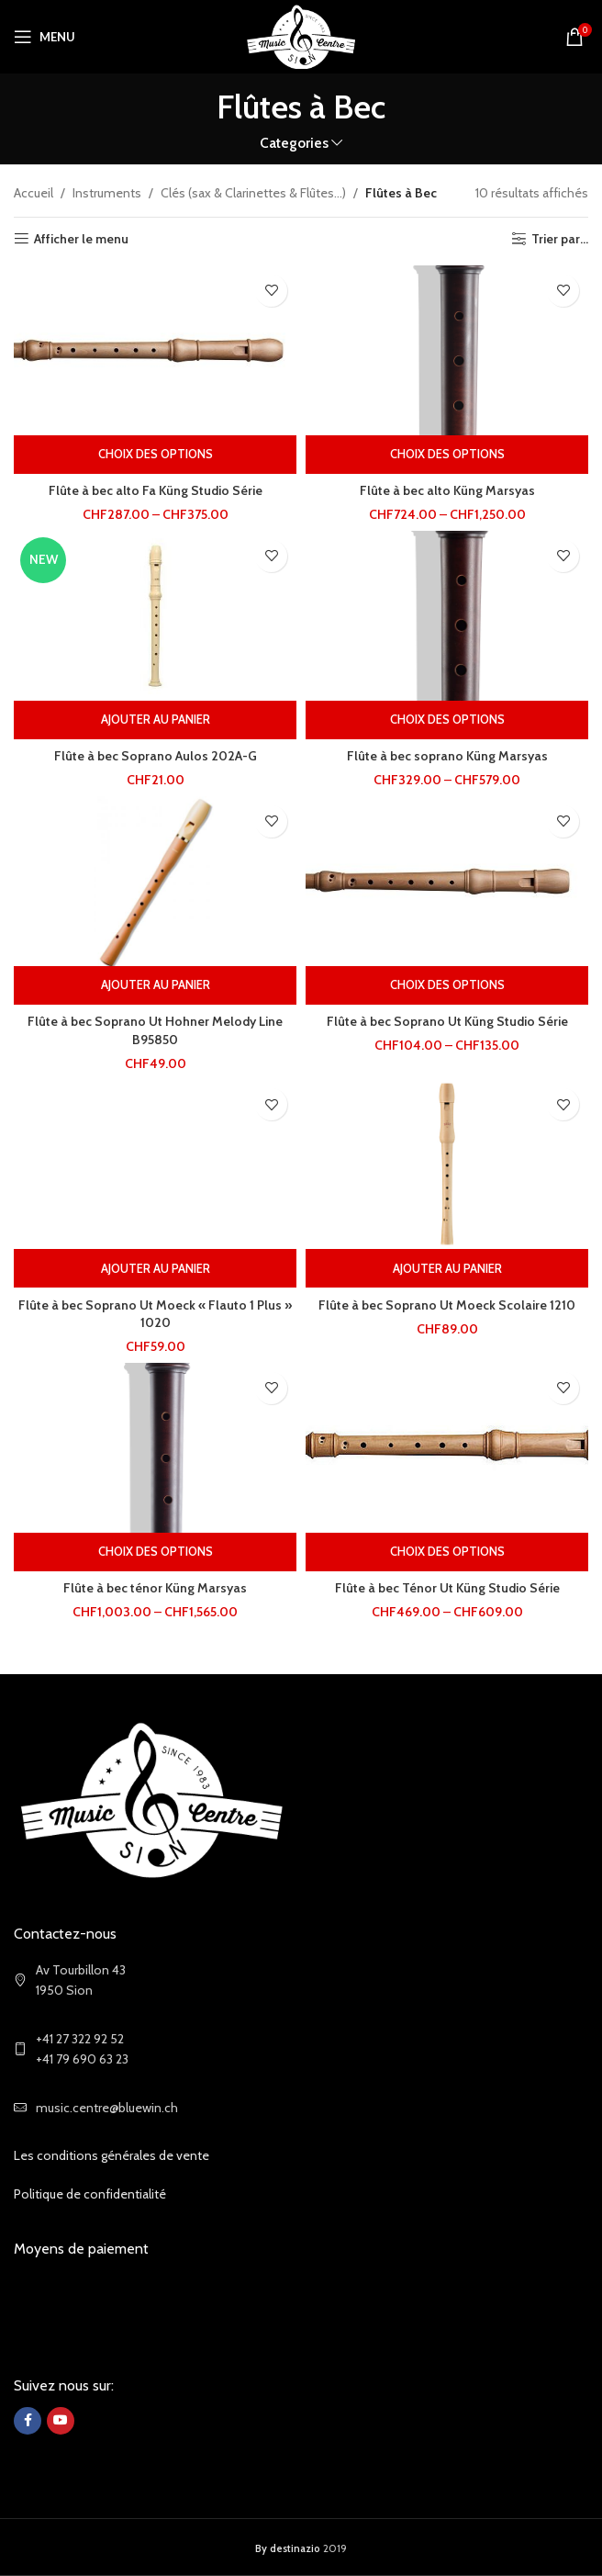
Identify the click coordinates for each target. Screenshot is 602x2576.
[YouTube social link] (60, 2421)
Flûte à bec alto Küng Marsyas (447, 490)
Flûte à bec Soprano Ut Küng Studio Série (447, 1021)
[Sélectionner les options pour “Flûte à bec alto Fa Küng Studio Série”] (155, 454)
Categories (294, 143)
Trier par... (559, 239)
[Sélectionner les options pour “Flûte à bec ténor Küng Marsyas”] (155, 1552)
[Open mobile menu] (44, 36)
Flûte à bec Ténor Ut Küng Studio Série (447, 1588)
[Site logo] (301, 35)
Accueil (33, 193)
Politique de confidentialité (90, 2194)
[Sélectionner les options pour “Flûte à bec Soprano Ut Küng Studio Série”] (447, 985)
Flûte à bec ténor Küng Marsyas (155, 1588)
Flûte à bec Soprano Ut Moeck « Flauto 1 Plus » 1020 (155, 1314)
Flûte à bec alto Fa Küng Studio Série (155, 490)
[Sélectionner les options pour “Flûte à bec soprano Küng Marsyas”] (447, 720)
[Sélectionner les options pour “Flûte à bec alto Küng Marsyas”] (447, 454)
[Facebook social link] (27, 2421)
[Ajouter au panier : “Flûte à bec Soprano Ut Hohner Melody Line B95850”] (155, 985)
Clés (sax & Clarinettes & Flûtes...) (253, 193)
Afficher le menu (81, 239)
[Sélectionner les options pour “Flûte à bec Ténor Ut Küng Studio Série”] (447, 1552)
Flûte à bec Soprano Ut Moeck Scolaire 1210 (446, 1305)
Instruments (106, 193)
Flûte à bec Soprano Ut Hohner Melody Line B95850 (155, 1030)
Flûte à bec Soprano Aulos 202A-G (155, 756)
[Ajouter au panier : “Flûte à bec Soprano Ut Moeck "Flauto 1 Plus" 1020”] (155, 1268)
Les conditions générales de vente (111, 2155)
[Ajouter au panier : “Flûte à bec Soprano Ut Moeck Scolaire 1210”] (447, 1268)
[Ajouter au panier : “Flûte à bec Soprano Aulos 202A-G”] (155, 720)
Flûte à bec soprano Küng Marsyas (447, 756)
